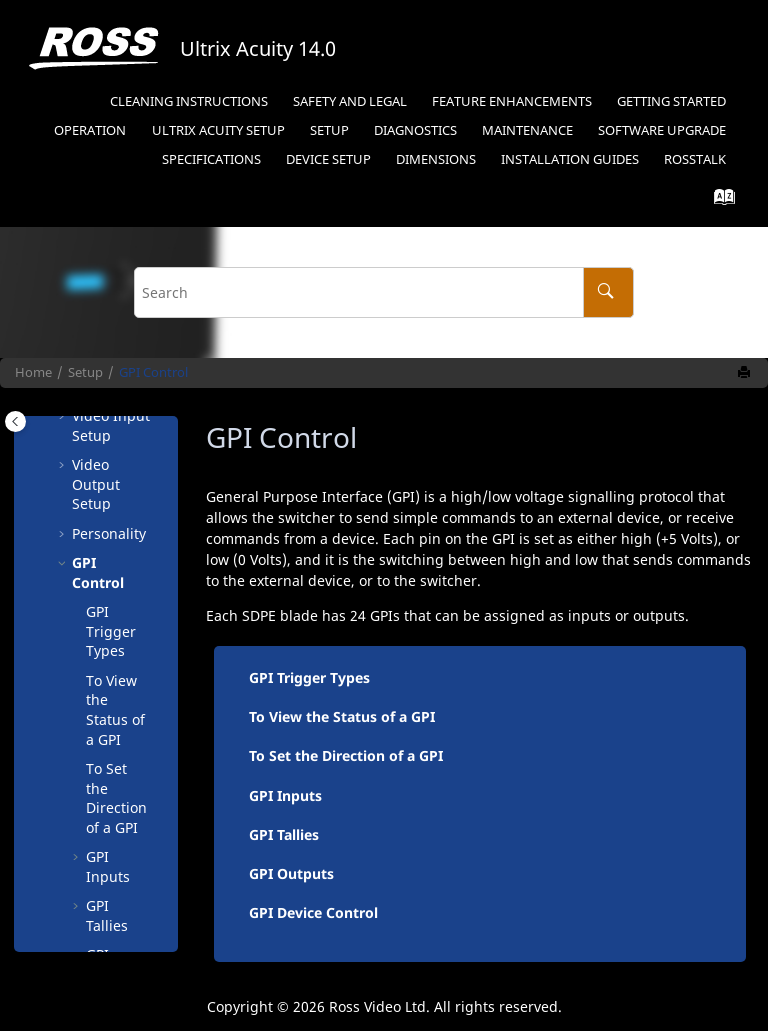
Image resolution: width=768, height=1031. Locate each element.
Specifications (211, 159)
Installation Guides (570, 159)
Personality (109, 533)
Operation (90, 130)
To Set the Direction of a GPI (116, 798)
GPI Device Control (313, 912)
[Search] (608, 292)
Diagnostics (415, 130)
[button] (64, 465)
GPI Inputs (108, 866)
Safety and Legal (350, 101)
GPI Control (153, 372)
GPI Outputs (291, 873)
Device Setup (328, 159)
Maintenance (527, 130)
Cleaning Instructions (189, 101)
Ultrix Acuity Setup (218, 130)
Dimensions (436, 159)
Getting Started (671, 101)
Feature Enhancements (512, 101)
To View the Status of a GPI (115, 710)
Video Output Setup (96, 484)
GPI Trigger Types (111, 631)
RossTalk (695, 159)
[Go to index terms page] (718, 201)
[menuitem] (188, 102)
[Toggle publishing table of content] (15, 421)
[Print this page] (746, 373)
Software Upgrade (662, 130)
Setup (329, 130)
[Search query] (383, 292)
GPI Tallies (107, 915)
